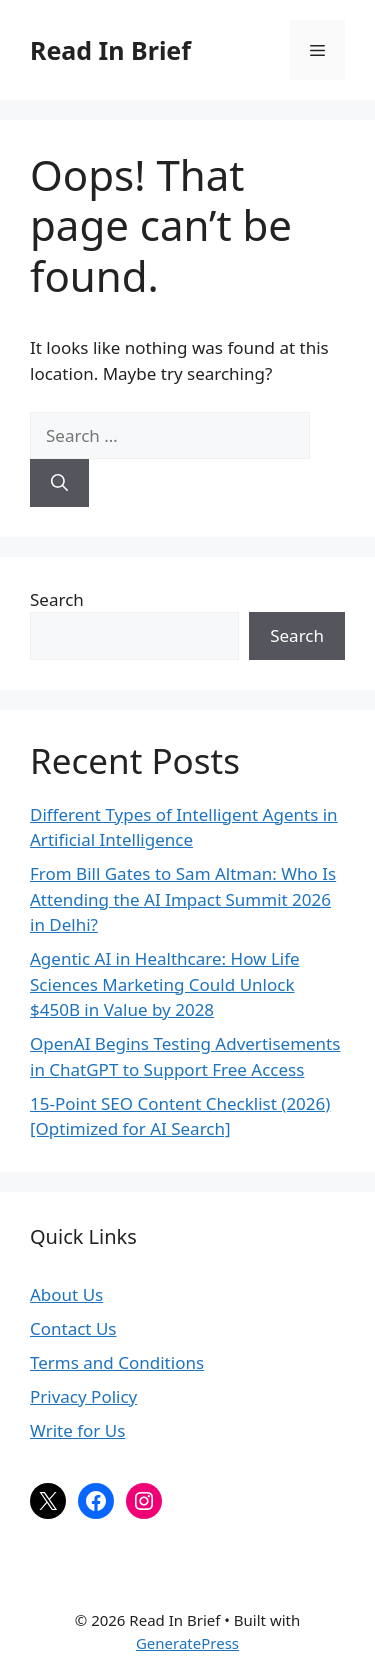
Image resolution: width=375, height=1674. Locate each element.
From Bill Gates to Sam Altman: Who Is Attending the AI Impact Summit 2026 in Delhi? (183, 899)
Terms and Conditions (117, 1362)
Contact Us (73, 1328)
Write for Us (77, 1430)
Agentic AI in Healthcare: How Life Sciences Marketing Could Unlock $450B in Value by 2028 (165, 984)
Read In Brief (110, 50)
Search (57, 599)
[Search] (59, 483)
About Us (66, 1294)
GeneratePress (187, 1643)
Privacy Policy (83, 1396)
